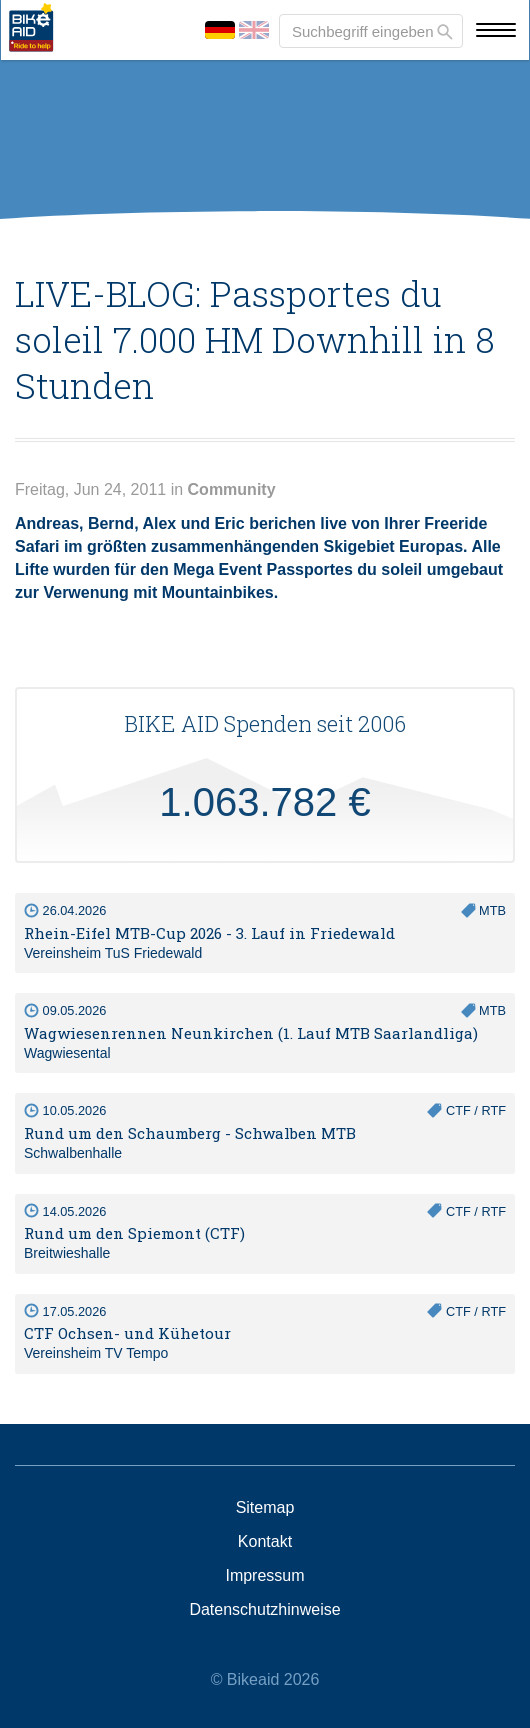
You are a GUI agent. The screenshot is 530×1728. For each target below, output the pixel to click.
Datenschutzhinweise (264, 1610)
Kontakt (265, 1542)
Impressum (264, 1576)
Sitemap (265, 1508)
